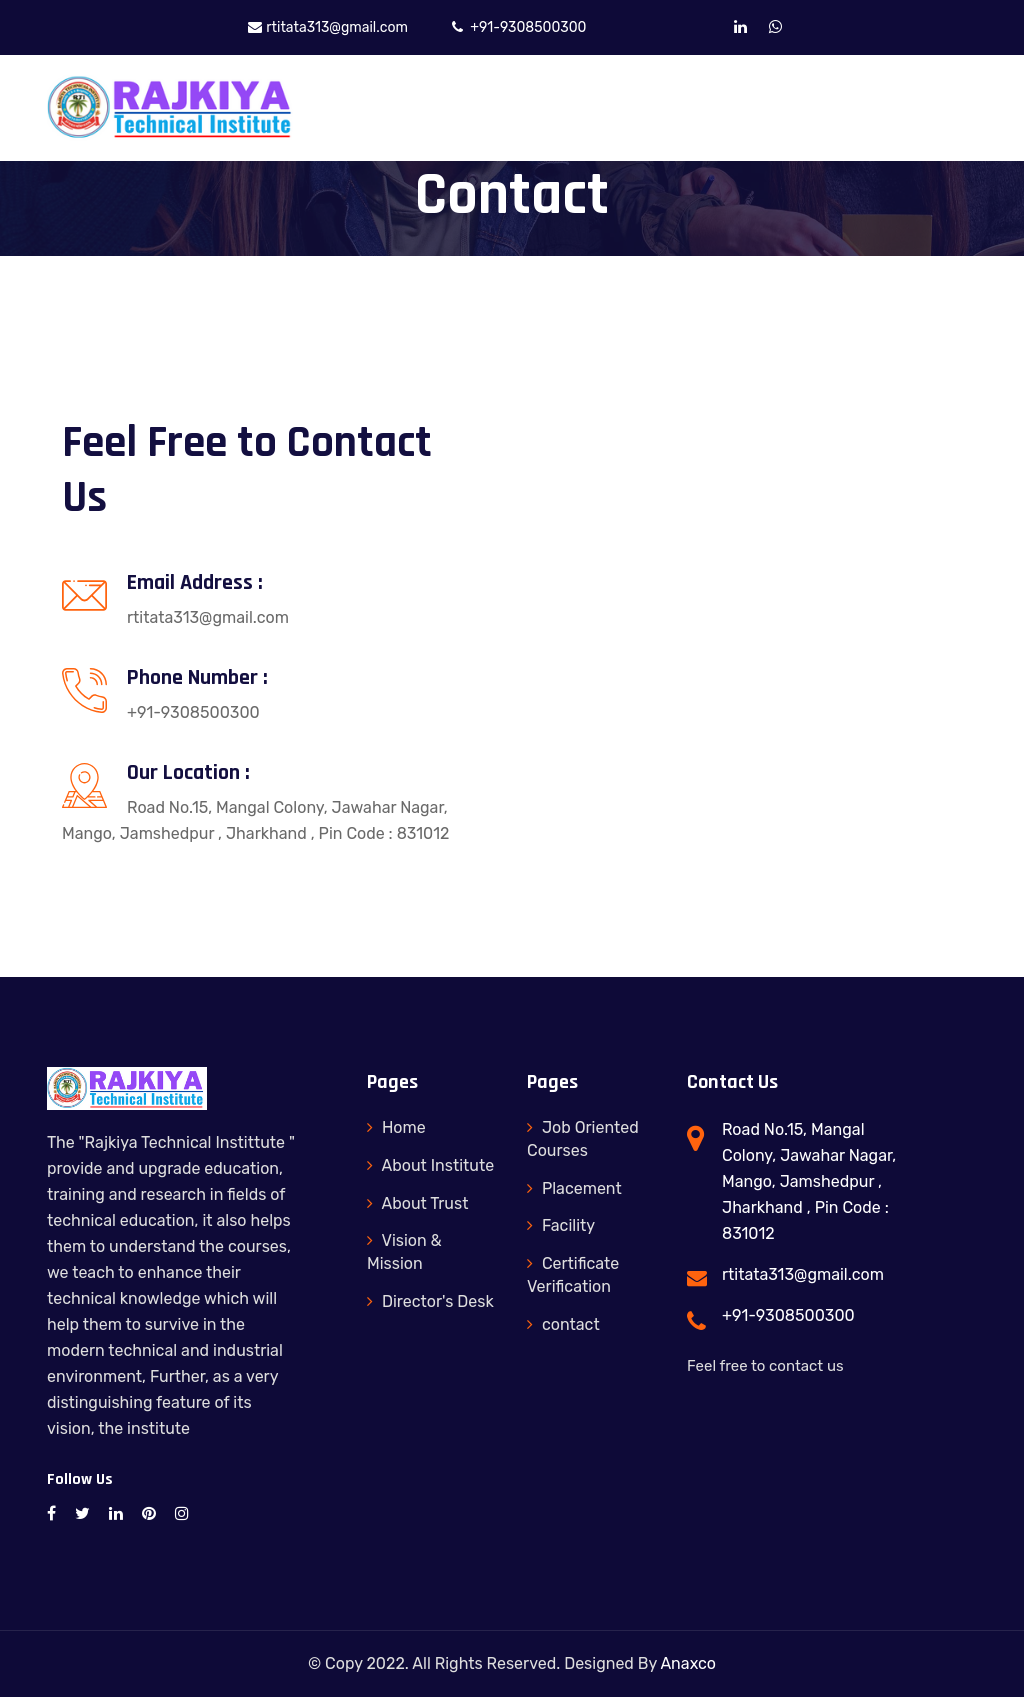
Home (396, 1128)
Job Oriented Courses (583, 1140)
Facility (561, 1226)
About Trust (417, 1203)
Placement (574, 1188)
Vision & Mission (404, 1253)
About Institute (430, 1166)
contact (563, 1325)
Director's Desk (430, 1302)
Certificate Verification (573, 1276)
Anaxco (688, 1664)
